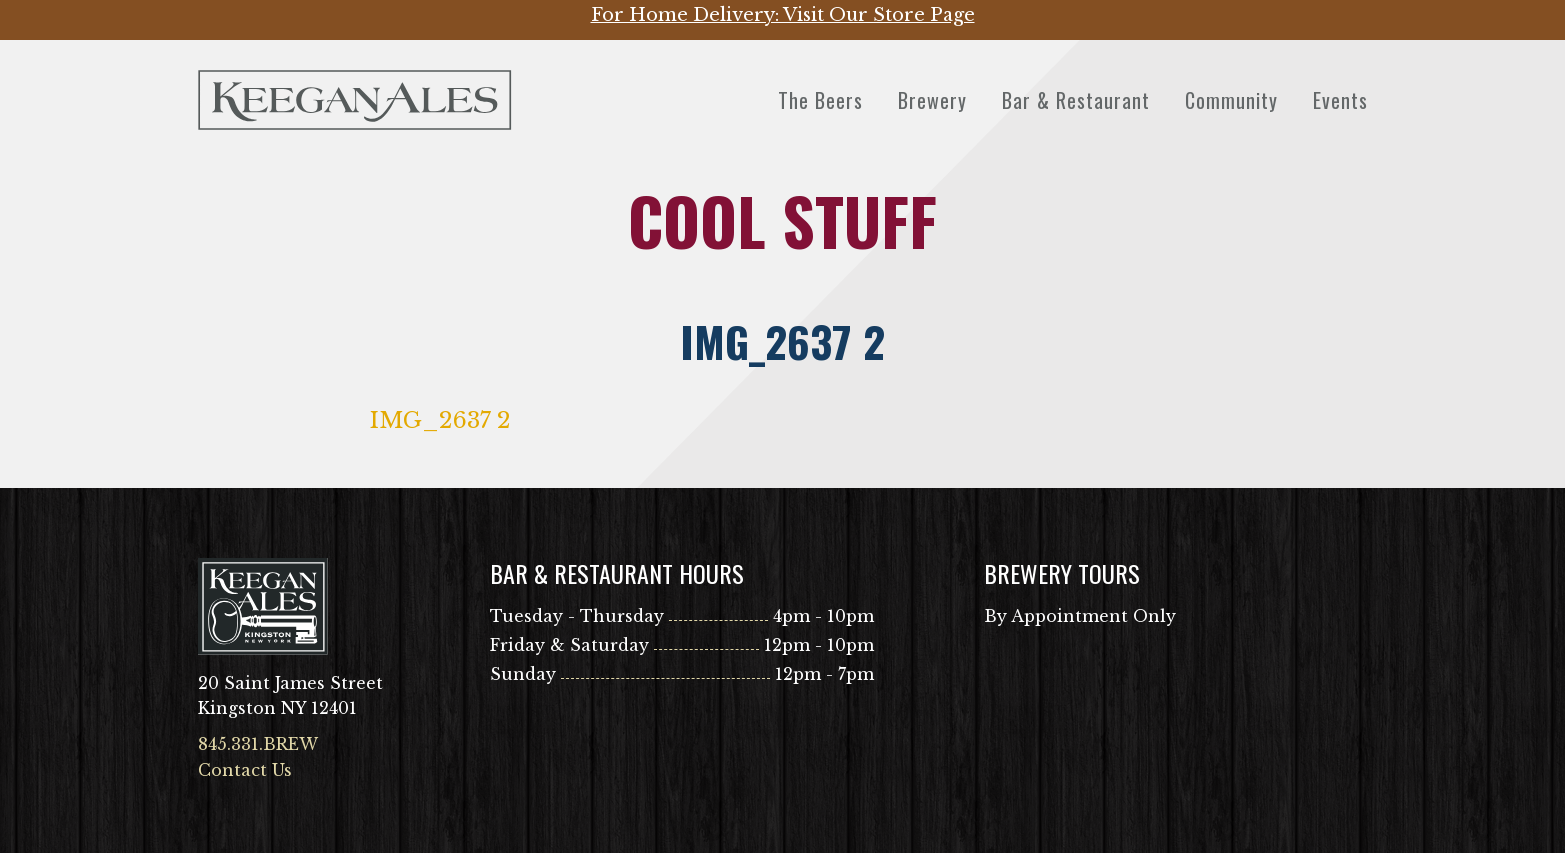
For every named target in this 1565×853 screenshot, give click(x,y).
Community (1231, 100)
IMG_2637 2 (440, 420)
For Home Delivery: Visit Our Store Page (783, 15)
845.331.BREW (258, 744)
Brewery (932, 100)
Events (1340, 100)
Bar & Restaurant (1076, 100)
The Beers (820, 100)
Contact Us (245, 770)
